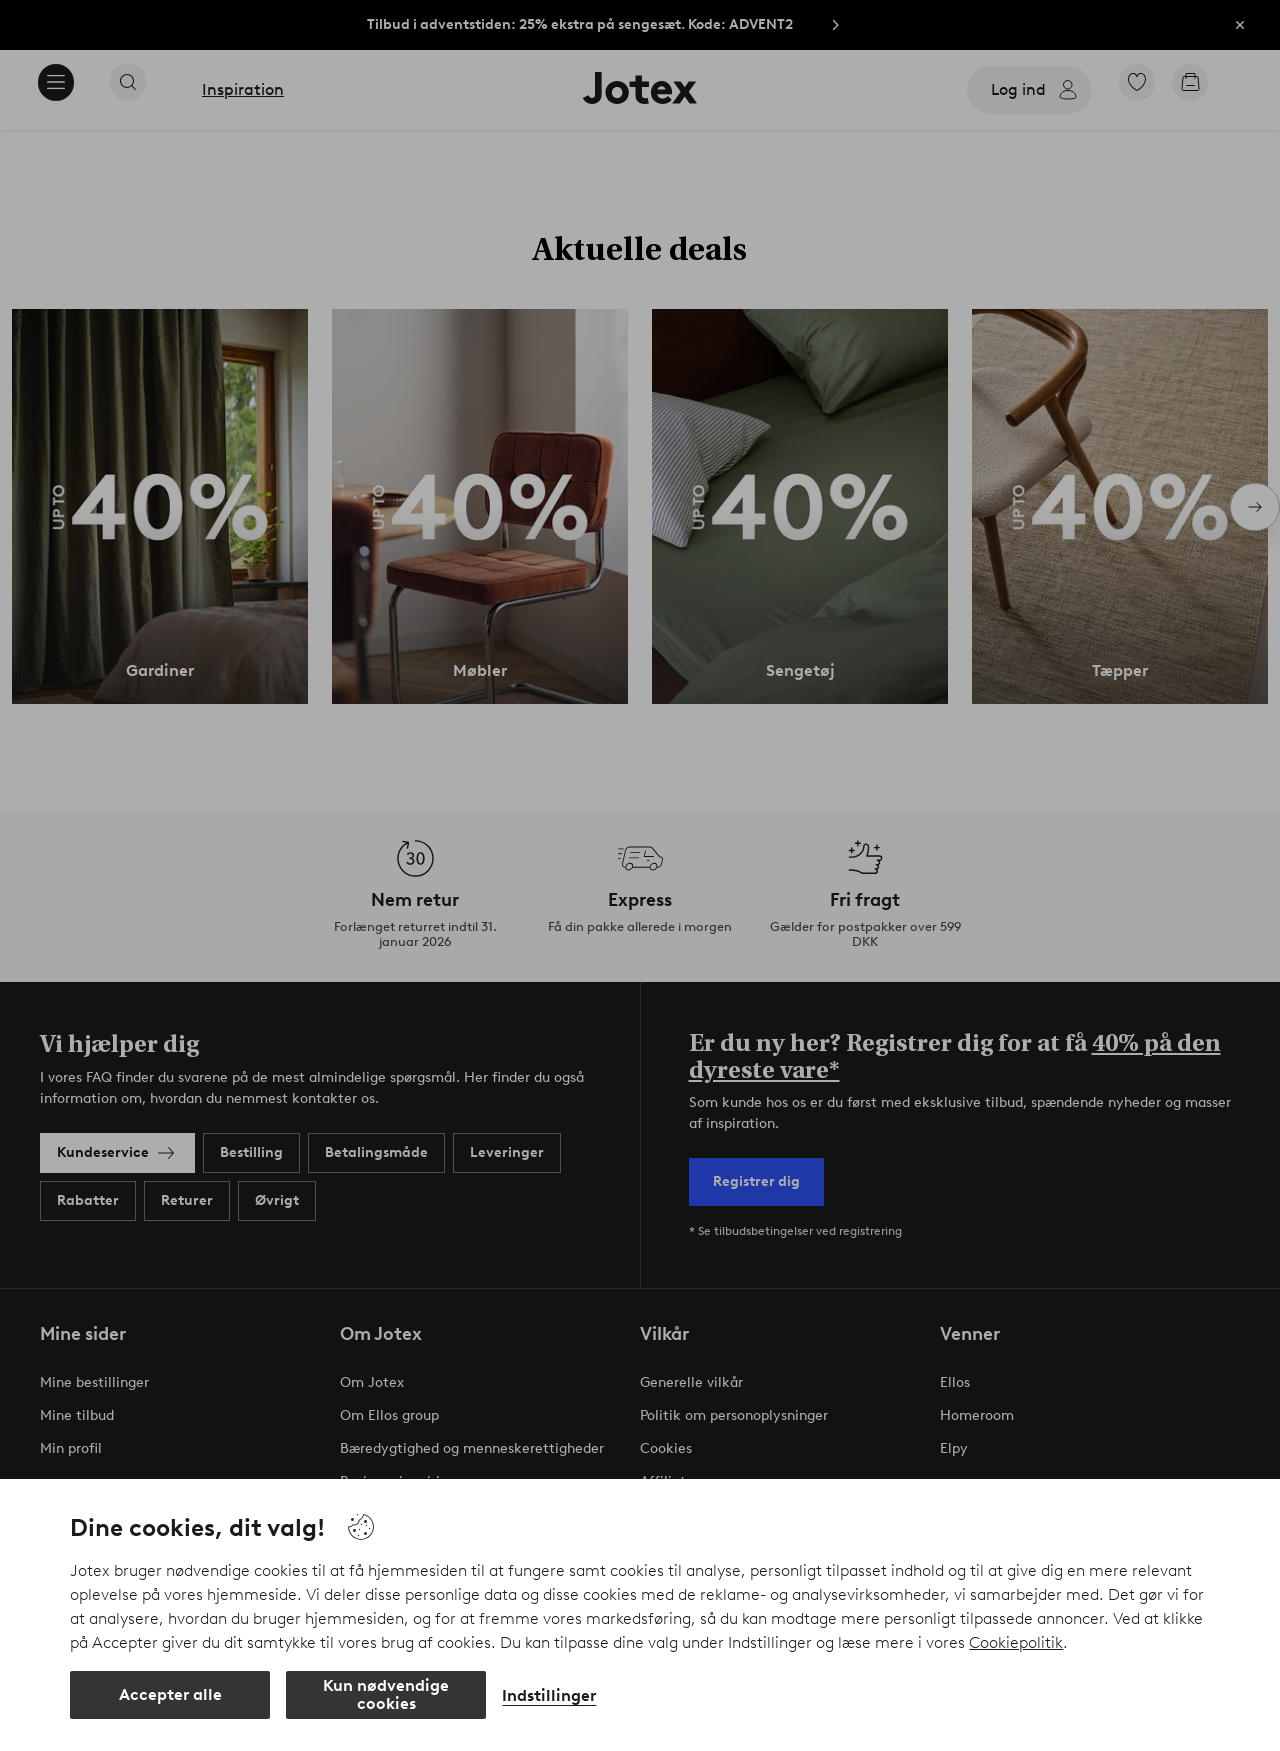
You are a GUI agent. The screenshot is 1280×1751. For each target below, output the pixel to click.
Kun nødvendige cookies (386, 1694)
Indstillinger (549, 1695)
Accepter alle (170, 1694)
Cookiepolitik (1016, 1642)
